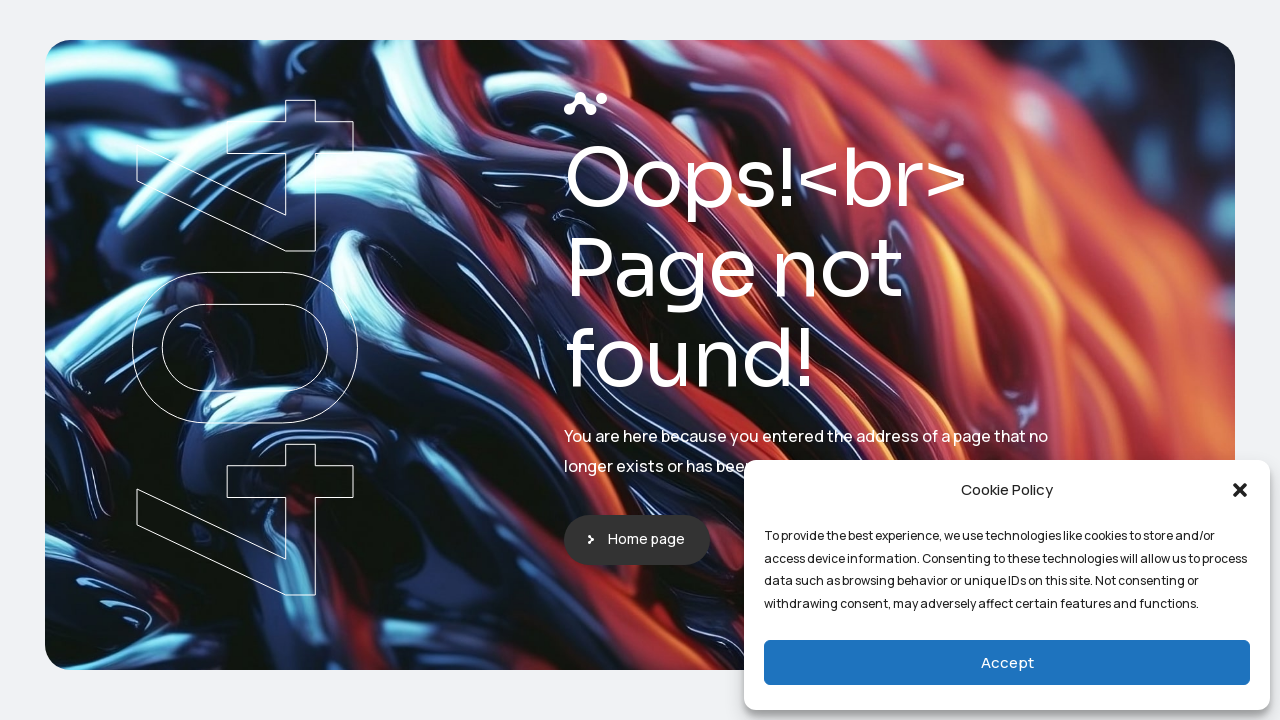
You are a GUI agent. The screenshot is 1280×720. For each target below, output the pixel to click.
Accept (1007, 662)
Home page (646, 538)
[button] (1240, 490)
